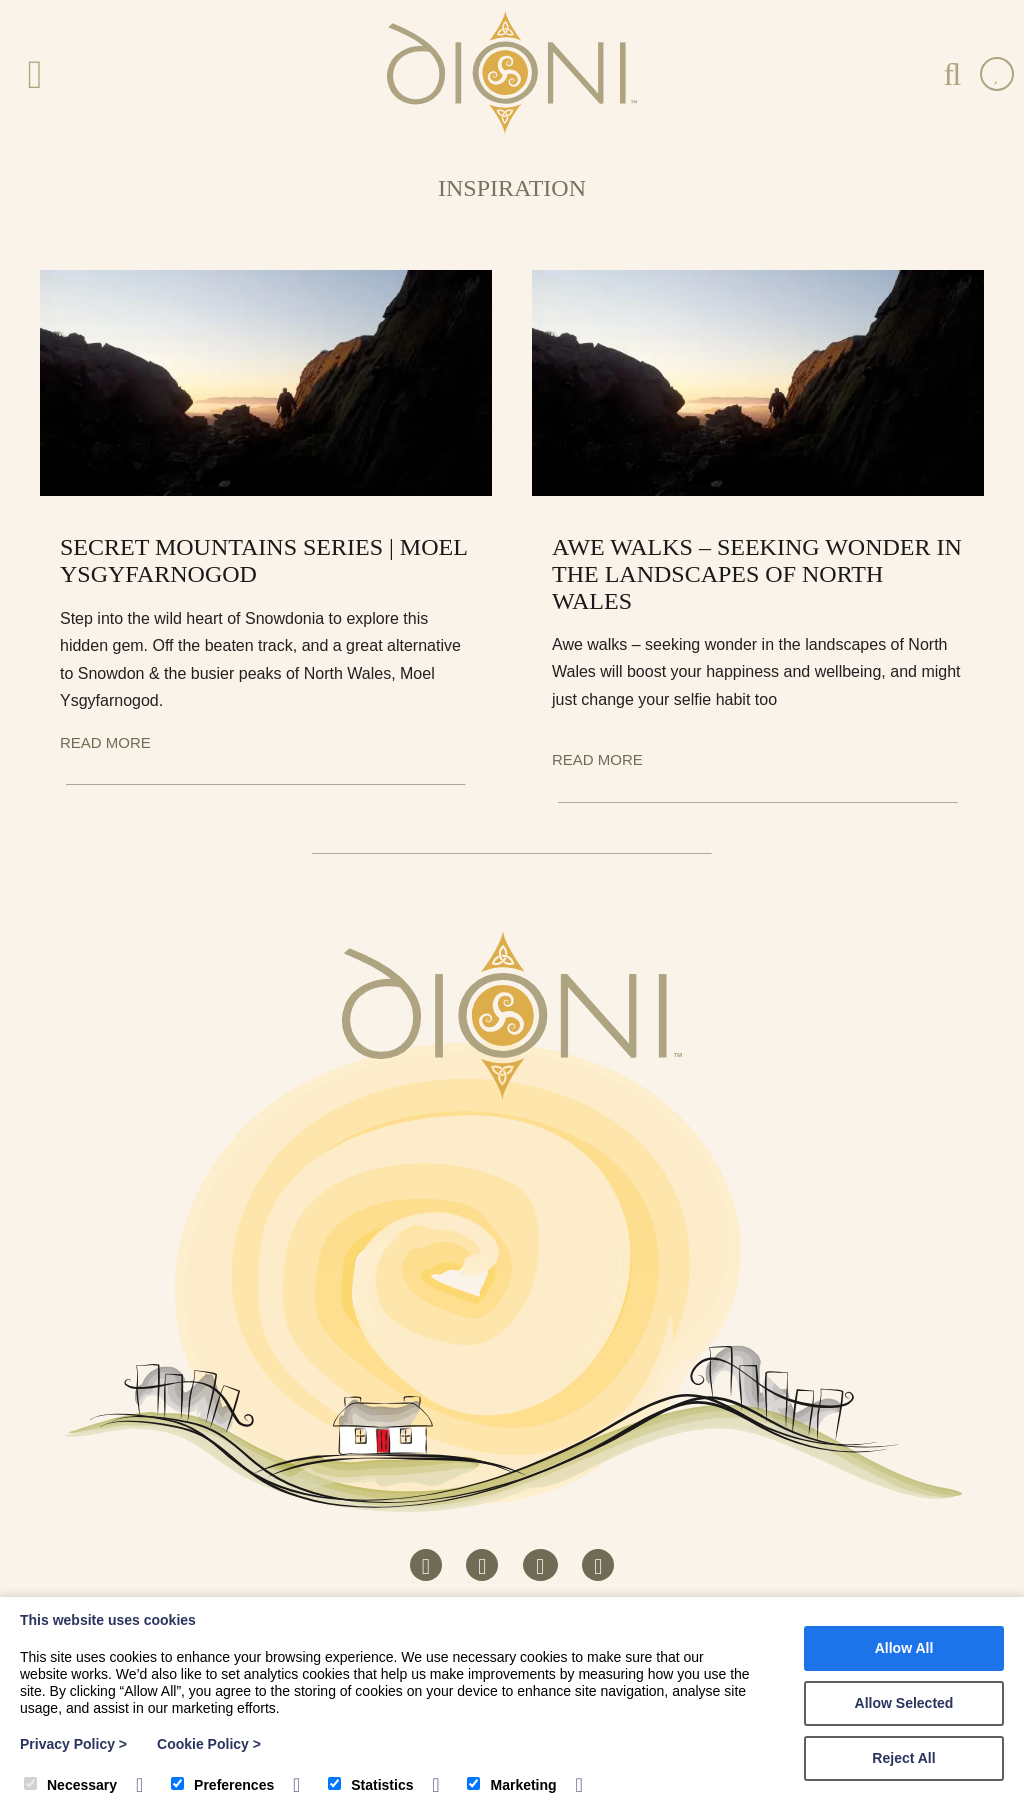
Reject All (903, 1758)
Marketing (511, 1785)
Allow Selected (904, 1703)
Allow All (904, 1648)
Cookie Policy (209, 1744)
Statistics (370, 1785)
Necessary (70, 1785)
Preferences (222, 1785)
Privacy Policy (73, 1744)
